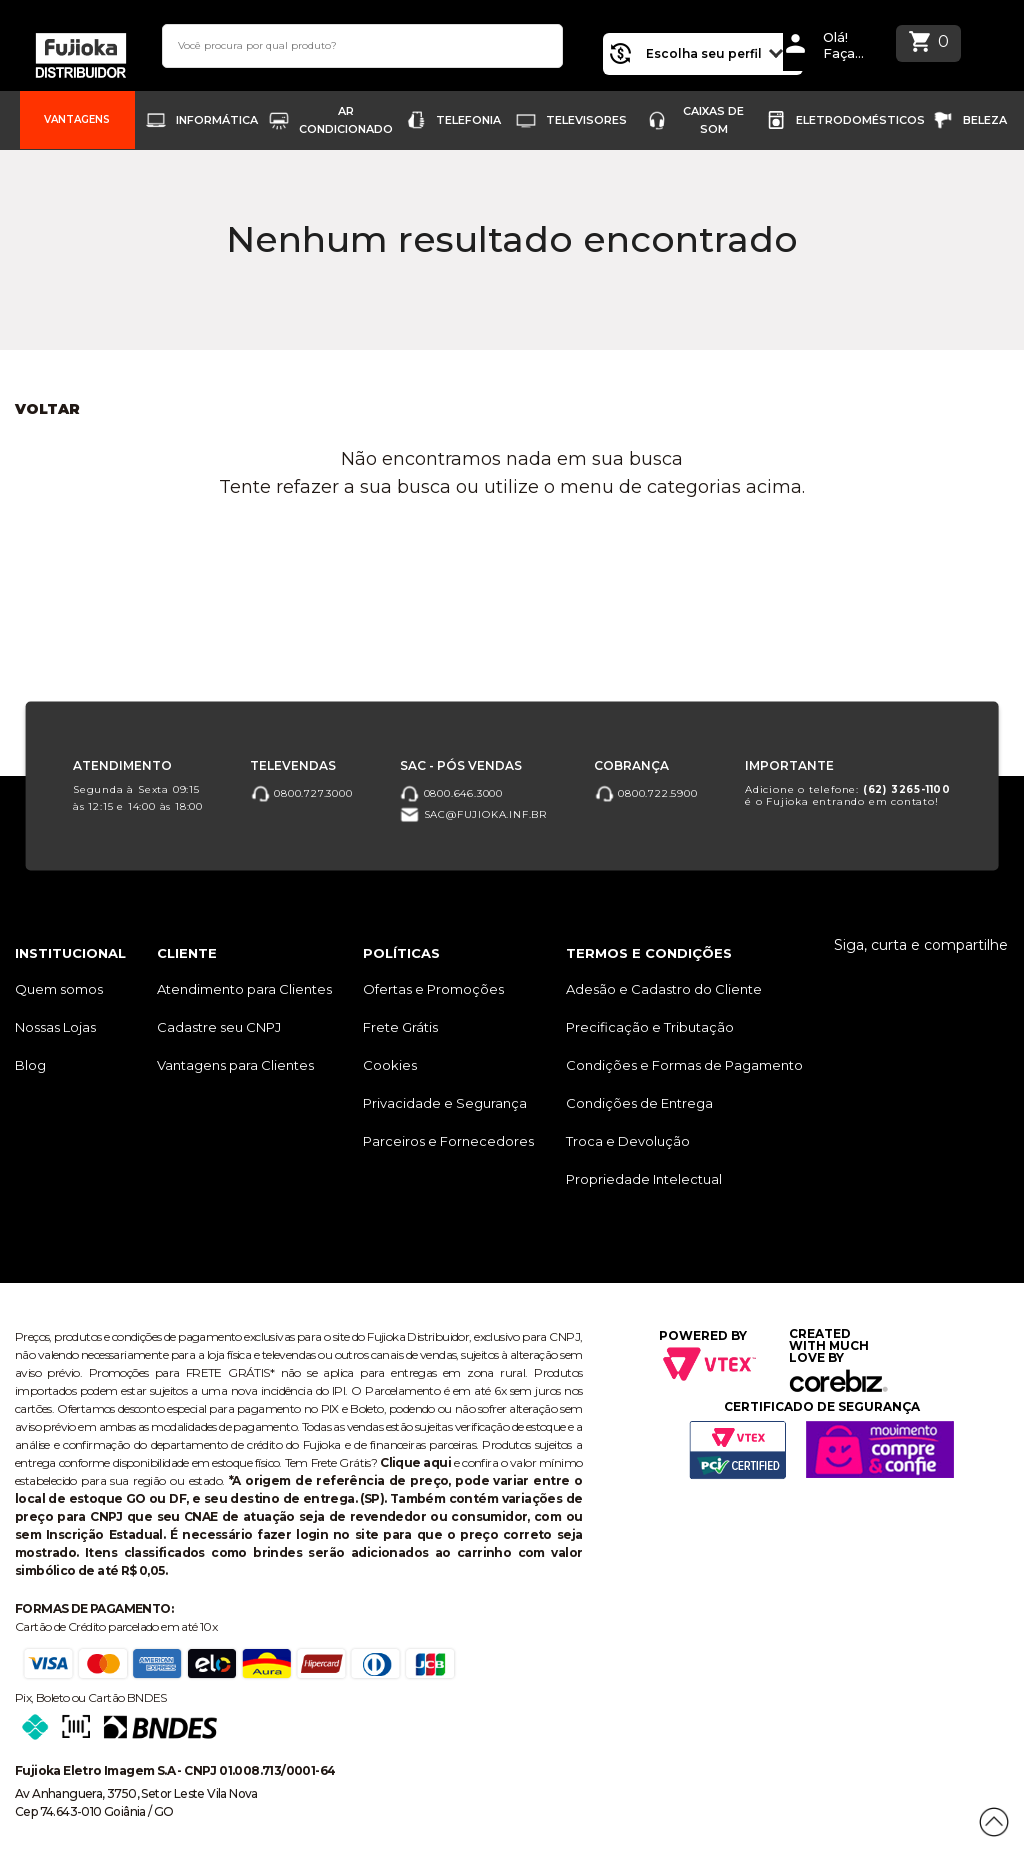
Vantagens (77, 119)
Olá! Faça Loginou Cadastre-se (852, 45)
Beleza (985, 120)
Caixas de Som (713, 120)
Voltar (47, 409)
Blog (30, 1065)
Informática (217, 120)
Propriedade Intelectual (644, 1179)
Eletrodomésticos (860, 120)
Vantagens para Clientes (235, 1065)
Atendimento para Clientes (244, 989)
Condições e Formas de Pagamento (684, 1065)
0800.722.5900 (645, 792)
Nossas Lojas (55, 1027)
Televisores (586, 120)
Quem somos (59, 989)
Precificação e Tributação (650, 1027)
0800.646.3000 (451, 792)
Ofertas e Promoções (433, 989)
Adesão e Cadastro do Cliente (664, 989)
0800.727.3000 (301, 792)
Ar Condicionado (346, 120)
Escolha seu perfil (706, 51)
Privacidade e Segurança (445, 1103)
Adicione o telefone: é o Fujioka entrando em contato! (848, 794)
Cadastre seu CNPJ (219, 1027)
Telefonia (468, 120)
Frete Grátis (400, 1027)
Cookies (390, 1065)
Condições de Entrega (639, 1103)
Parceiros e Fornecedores (448, 1141)
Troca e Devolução (628, 1141)
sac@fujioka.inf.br (473, 814)
